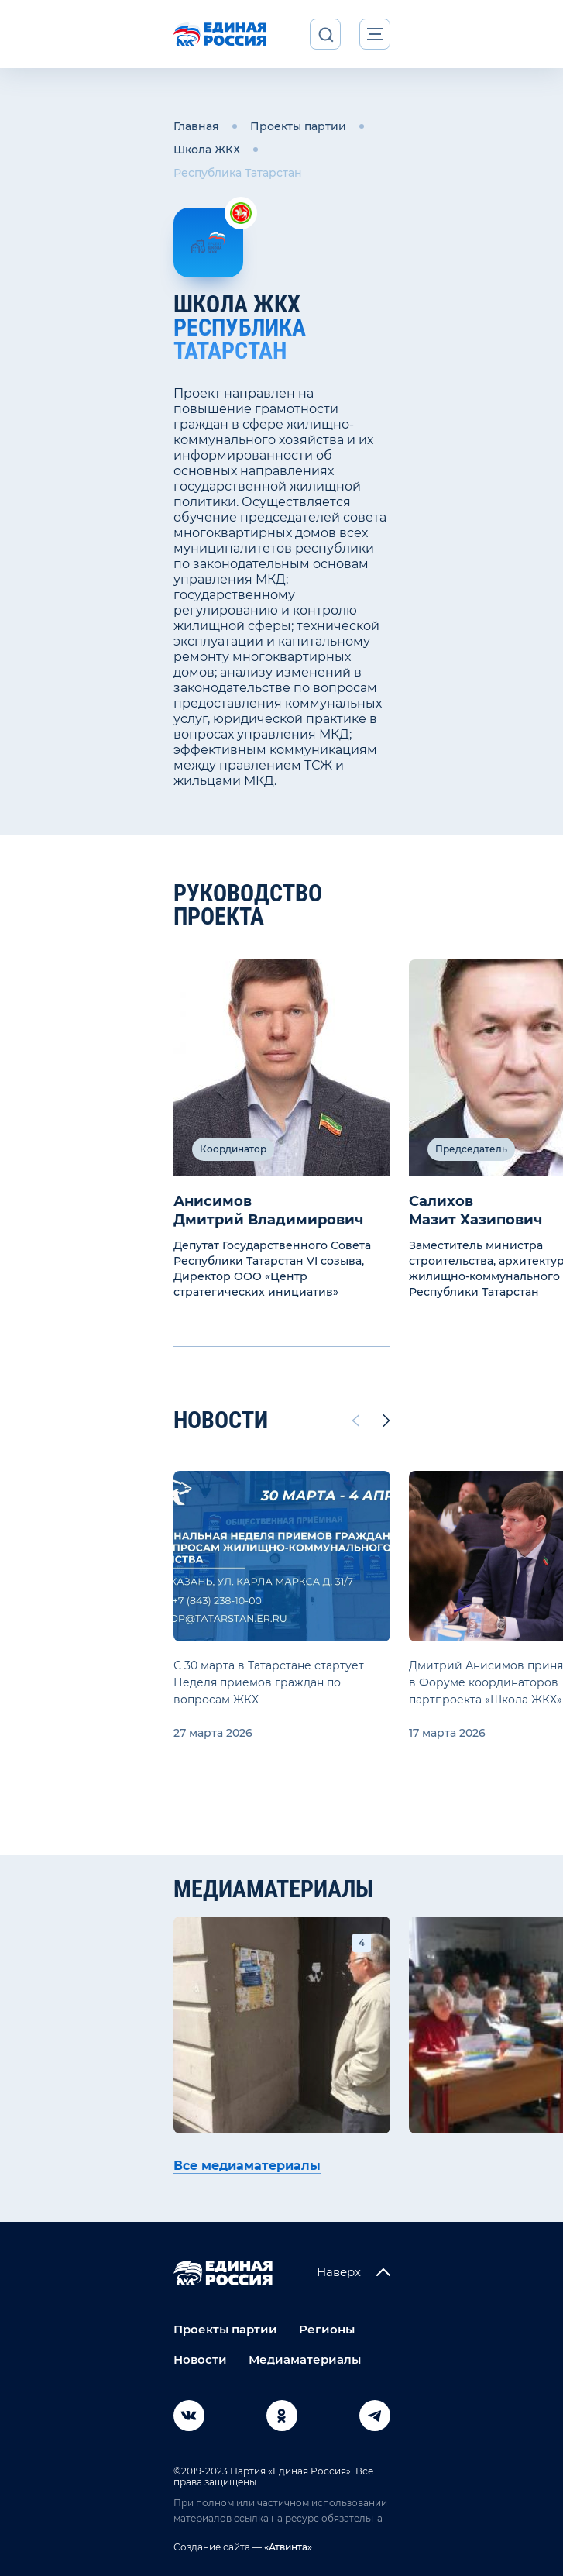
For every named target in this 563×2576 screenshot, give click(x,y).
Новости (200, 2359)
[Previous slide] (355, 1420)
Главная (196, 126)
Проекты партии (298, 126)
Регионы (327, 2329)
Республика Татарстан (237, 173)
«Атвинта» (287, 2547)
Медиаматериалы (305, 2359)
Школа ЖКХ (206, 150)
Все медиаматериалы (247, 2165)
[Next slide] (386, 1420)
